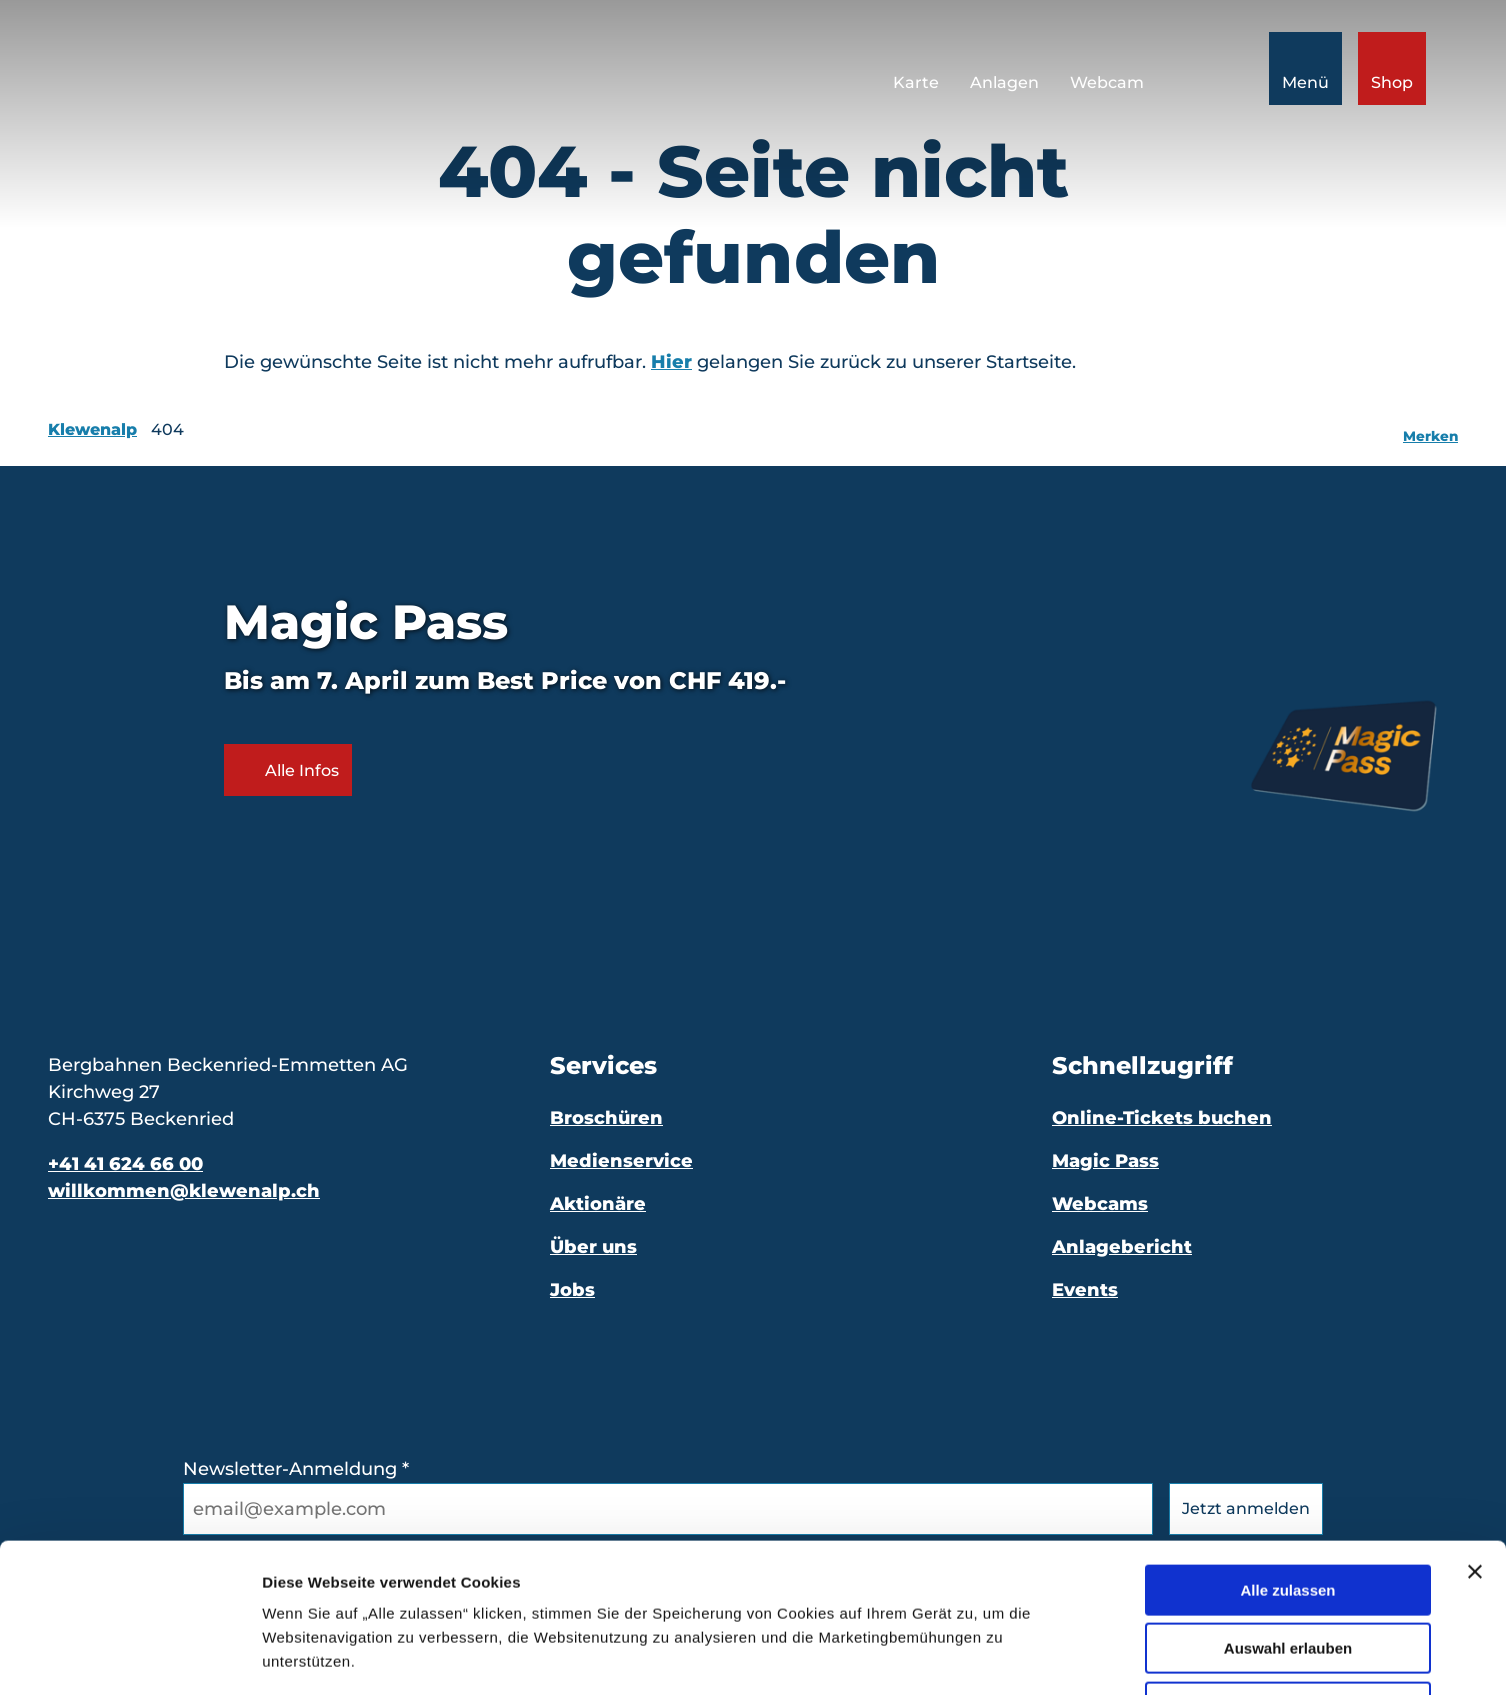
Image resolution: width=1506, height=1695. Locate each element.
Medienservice (621, 1161)
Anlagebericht (1122, 1247)
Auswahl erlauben (1288, 1509)
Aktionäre (598, 1204)
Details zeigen (1063, 1655)
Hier (671, 362)
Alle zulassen (1287, 1450)
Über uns (593, 1247)
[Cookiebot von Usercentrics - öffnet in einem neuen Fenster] (129, 1656)
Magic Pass (1105, 1161)
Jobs (572, 1290)
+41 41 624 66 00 (125, 1164)
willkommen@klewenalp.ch (184, 1191)
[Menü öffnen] (1305, 68)
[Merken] (1430, 430)
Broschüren (606, 1118)
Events (1085, 1290)
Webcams (1100, 1204)
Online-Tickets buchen (1162, 1118)
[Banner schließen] (1475, 1432)
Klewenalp (92, 429)
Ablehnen (1288, 1567)
